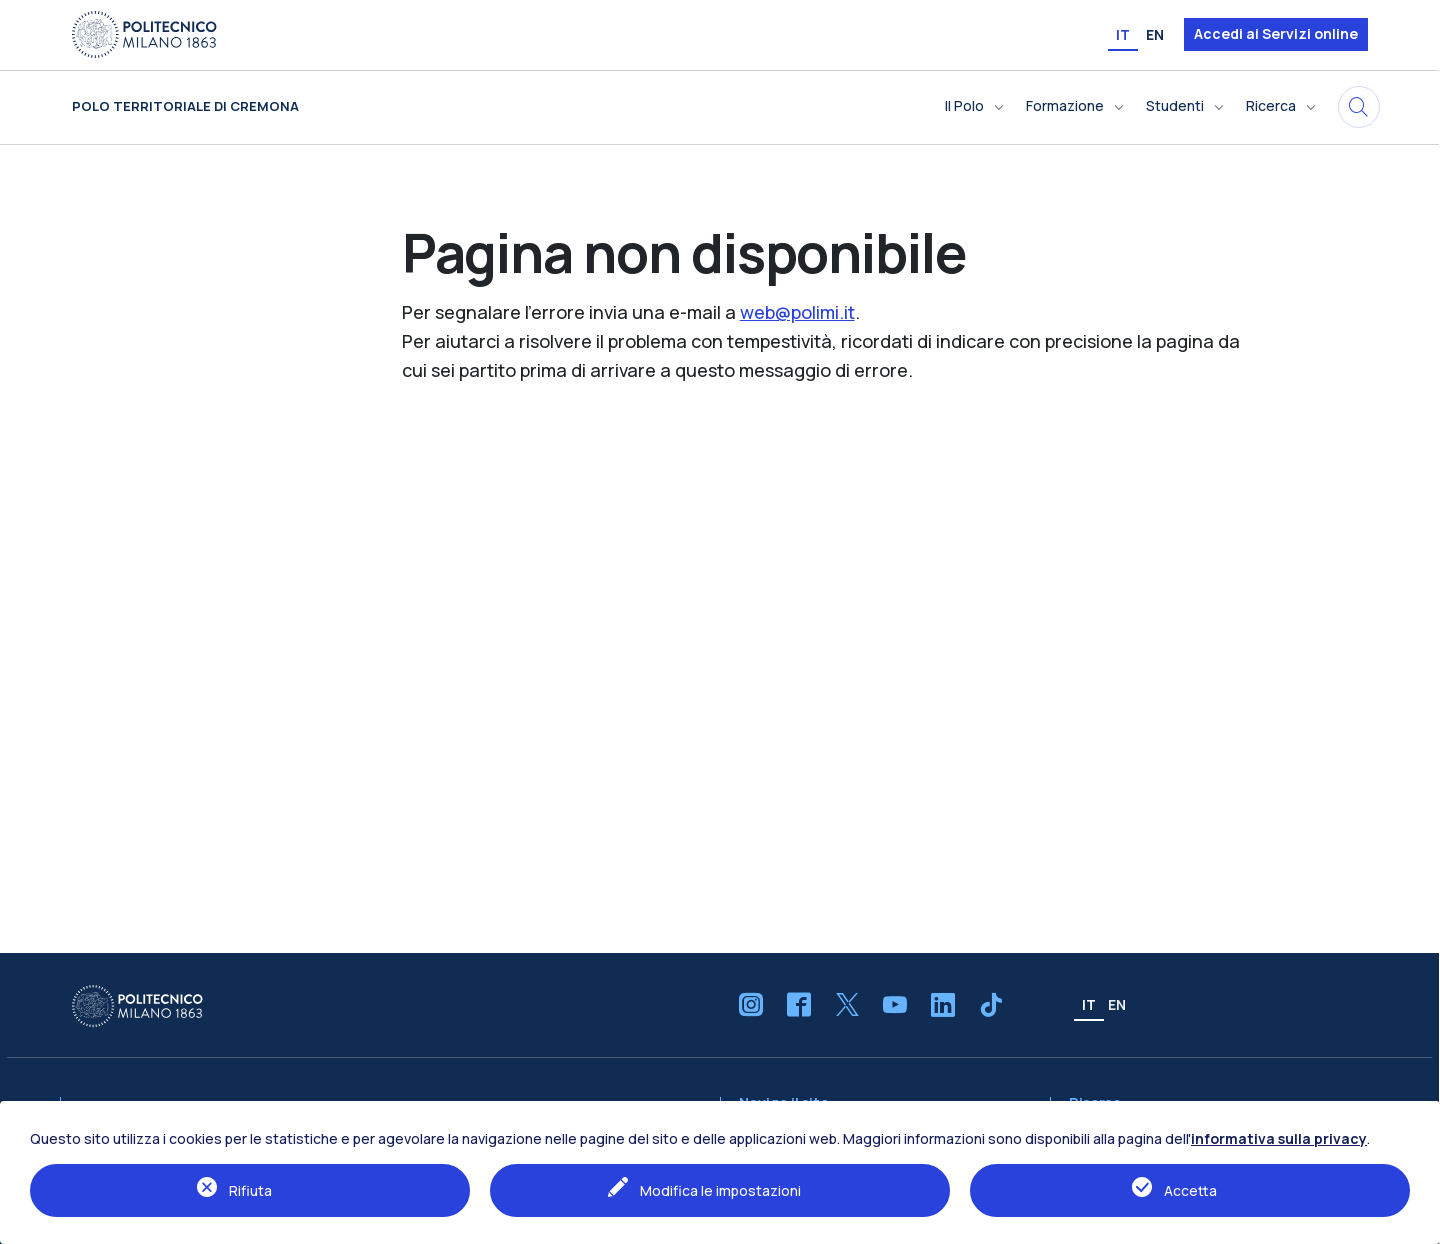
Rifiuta (250, 1190)
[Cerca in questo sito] (1359, 107)
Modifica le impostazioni (720, 1190)
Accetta (1190, 1190)
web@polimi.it (797, 312)
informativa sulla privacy (1279, 1138)
